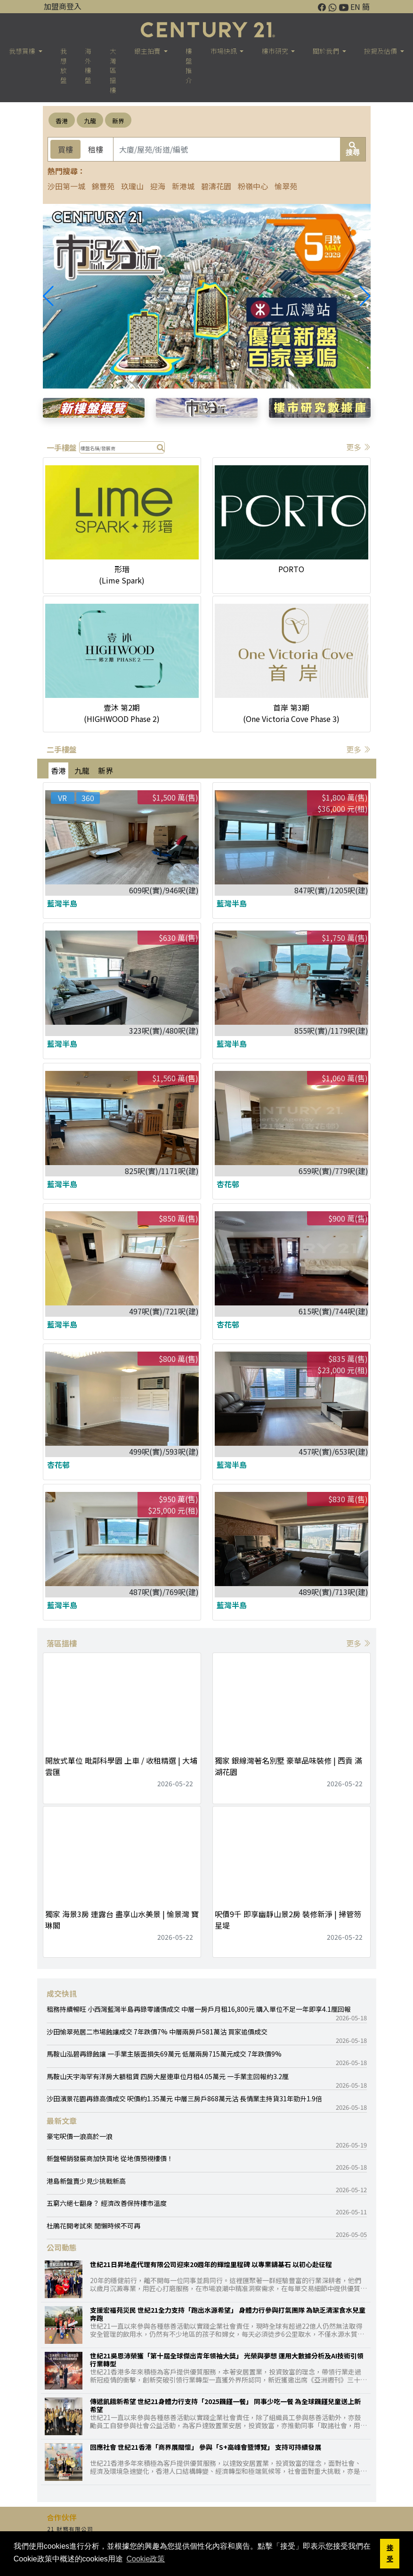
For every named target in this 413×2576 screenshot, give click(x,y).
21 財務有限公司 (70, 2529)
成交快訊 (62, 1993)
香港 (62, 120)
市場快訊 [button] (224, 51)
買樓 (65, 149)
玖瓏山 (132, 186)
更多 (358, 447)
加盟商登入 (62, 6)
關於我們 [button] (326, 51)
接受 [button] (390, 2553)
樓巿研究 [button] (276, 51)
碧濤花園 (216, 186)
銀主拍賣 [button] (148, 51)
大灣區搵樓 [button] (113, 70)
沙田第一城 (66, 186)
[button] (365, 296)
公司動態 (62, 2247)
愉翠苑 (286, 186)
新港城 (183, 186)
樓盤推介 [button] (189, 65)
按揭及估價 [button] (381, 51)
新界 (118, 120)
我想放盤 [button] (63, 65)
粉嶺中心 (253, 186)
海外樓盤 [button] (88, 65)
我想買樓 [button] (23, 51)
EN (355, 6)
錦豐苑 (103, 186)
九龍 (90, 120)
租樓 (95, 149)
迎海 (157, 186)
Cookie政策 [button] (145, 2559)
